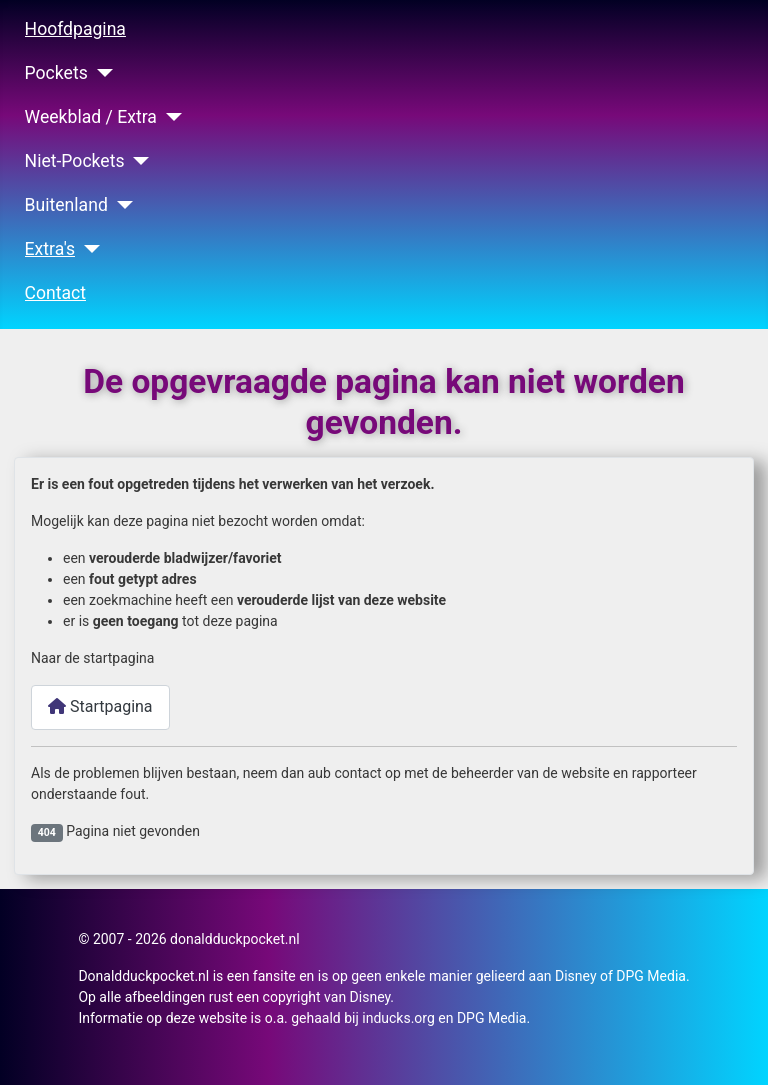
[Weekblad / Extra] (169, 117)
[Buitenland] (120, 205)
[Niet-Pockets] (137, 161)
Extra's (50, 249)
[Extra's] (87, 249)
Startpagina (100, 706)
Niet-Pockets (75, 161)
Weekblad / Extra (91, 117)
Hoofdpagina (75, 29)
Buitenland (66, 205)
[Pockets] (100, 73)
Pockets (56, 73)
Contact (56, 293)
